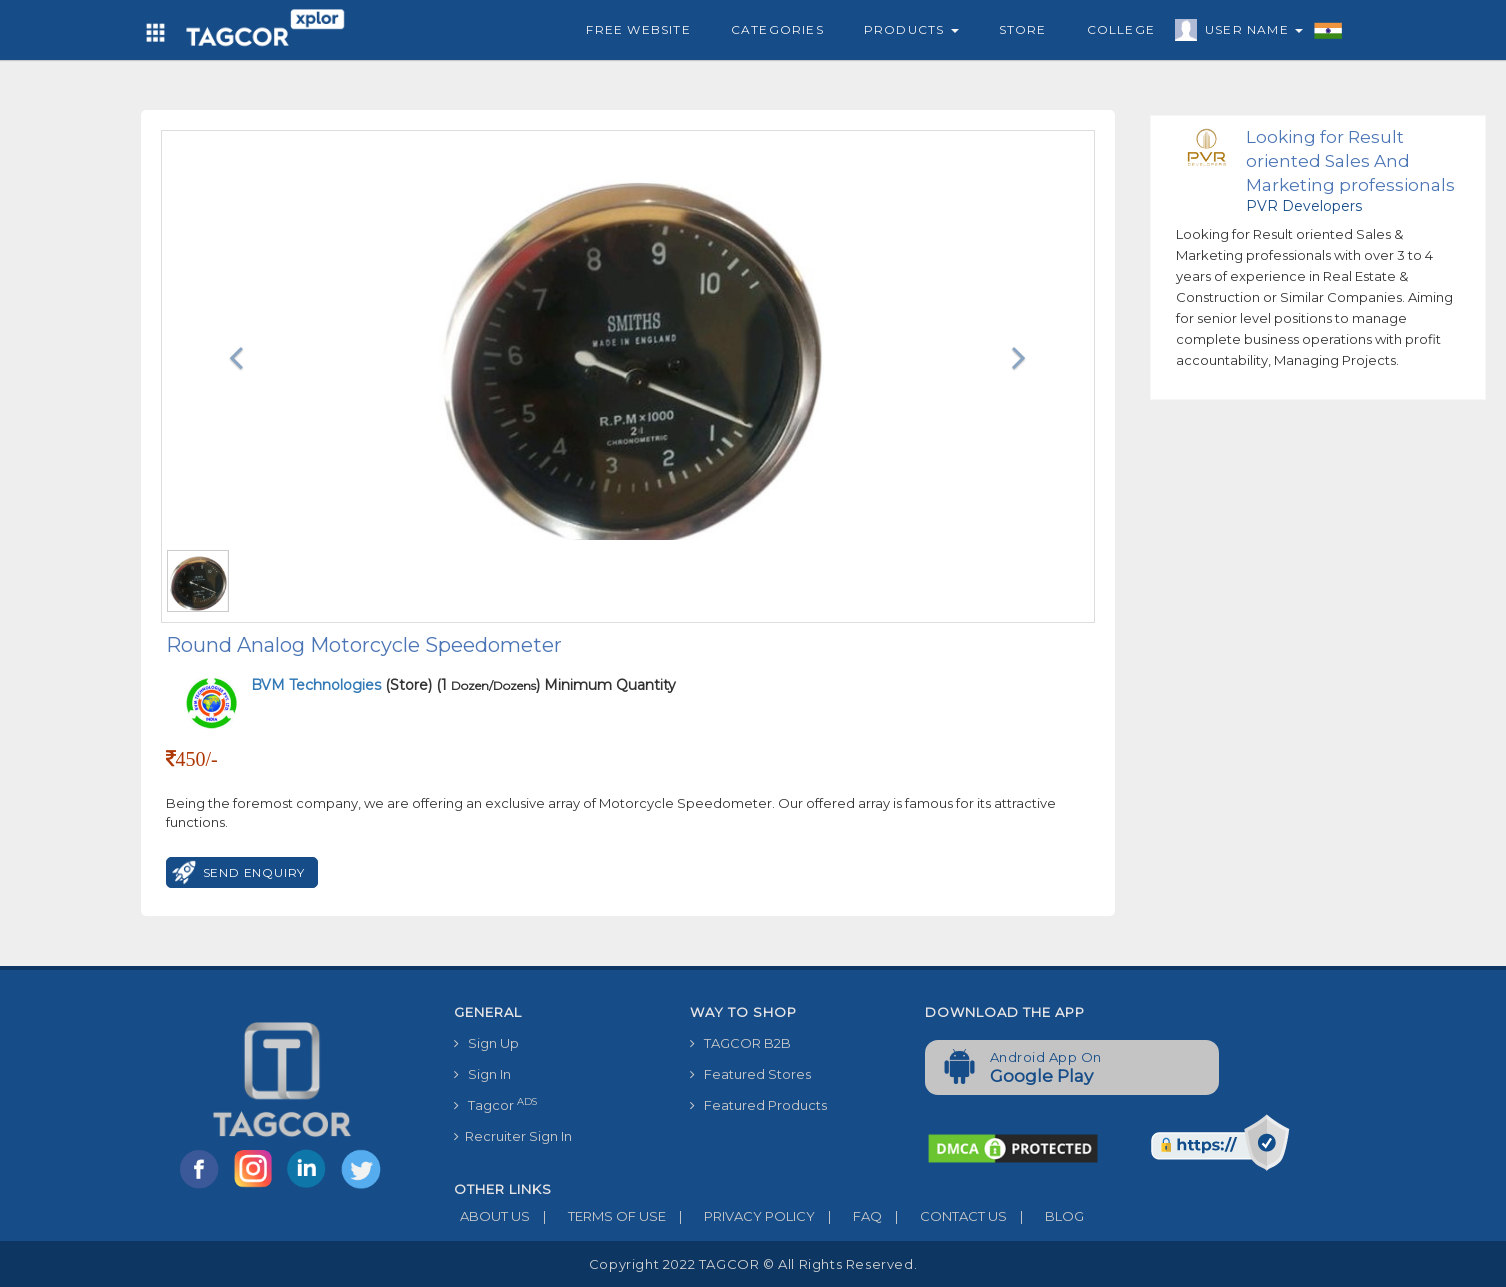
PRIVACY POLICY (740, 1216)
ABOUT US (492, 1216)
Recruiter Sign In (513, 1136)
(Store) (341, 685)
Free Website (638, 29)
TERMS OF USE (598, 1216)
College (1121, 29)
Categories (777, 29)
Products (911, 29)
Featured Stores (750, 1074)
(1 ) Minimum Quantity (556, 685)
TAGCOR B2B (740, 1043)
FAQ (848, 1216)
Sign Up (486, 1043)
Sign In (482, 1074)
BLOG (1045, 1216)
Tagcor (495, 1104)
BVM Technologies (318, 685)
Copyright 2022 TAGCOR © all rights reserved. (753, 1264)
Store (1023, 29)
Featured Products (758, 1105)
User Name (1249, 33)
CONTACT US (944, 1216)
